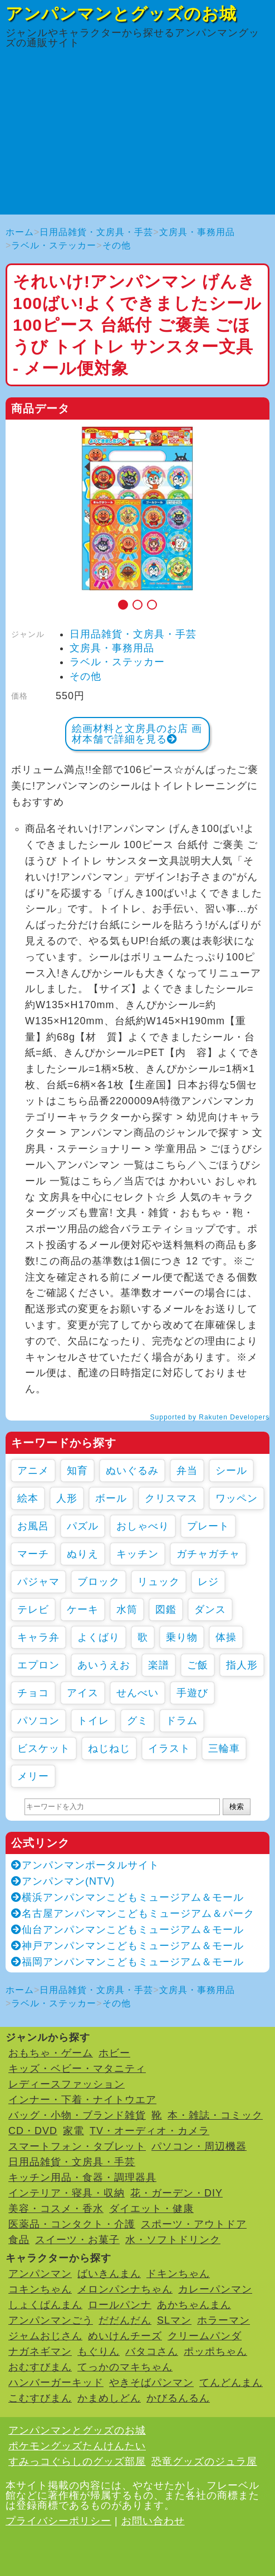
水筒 (127, 1609)
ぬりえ (83, 1553)
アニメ (33, 1470)
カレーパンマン (215, 2289)
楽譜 (158, 1665)
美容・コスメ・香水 (56, 2208)
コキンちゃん (40, 2289)
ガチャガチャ (208, 1553)
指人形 (242, 1665)
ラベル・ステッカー (53, 245)
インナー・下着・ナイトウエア (82, 2099)
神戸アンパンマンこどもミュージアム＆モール (127, 1945)
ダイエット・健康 (151, 2208)
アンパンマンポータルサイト (85, 1865)
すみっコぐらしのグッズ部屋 (77, 2461)
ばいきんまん (109, 2273)
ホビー (114, 2053)
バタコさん (151, 2351)
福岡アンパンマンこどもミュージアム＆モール (127, 1961)
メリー (33, 1776)
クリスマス (171, 1498)
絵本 (27, 1498)
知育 (77, 1470)
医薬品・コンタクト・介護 (71, 2224)
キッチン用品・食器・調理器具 (82, 2177)
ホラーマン (223, 2320)
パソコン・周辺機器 (199, 2146)
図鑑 (165, 1609)
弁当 (187, 1470)
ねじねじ (109, 1748)
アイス (83, 1692)
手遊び (192, 1692)
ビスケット (43, 1748)
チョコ (33, 1692)
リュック (159, 1581)
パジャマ (38, 1581)
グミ (137, 1720)
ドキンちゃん (178, 2273)
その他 (116, 245)
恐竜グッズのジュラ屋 (204, 2461)
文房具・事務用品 (197, 232)
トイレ (93, 1720)
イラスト (169, 1748)
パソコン (38, 1720)
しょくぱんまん (45, 2304)
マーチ (33, 1553)
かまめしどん (109, 2398)
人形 (66, 1498)
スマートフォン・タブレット (77, 2146)
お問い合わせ (153, 2521)
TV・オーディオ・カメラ (149, 2130)
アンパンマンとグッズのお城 (121, 13)
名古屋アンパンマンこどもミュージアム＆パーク (132, 1913)
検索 (236, 1806)
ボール (111, 1498)
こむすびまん (40, 2398)
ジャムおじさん (45, 2335)
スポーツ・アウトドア (194, 2224)
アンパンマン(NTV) (63, 1881)
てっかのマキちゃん (125, 2367)
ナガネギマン (40, 2351)
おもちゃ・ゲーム (50, 2053)
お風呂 (33, 1526)
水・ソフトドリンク (172, 2239)
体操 (226, 1637)
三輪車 (224, 1748)
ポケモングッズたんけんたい (77, 2446)
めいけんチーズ (125, 2335)
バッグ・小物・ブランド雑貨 (77, 2115)
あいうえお (103, 1665)
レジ (208, 1581)
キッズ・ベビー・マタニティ (77, 2068)
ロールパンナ (119, 2304)
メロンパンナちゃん (125, 2289)
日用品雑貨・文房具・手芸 (96, 232)
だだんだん (125, 2320)
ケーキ (83, 1609)
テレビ (33, 1609)
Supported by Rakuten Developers (209, 1417)
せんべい (137, 1692)
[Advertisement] (137, 137)
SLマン (174, 2320)
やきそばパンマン (151, 2382)
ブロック (98, 1581)
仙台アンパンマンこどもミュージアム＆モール (127, 1929)
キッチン (137, 1553)
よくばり (98, 1637)
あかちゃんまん (194, 2304)
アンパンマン (40, 2273)
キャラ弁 (38, 1637)
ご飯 (197, 1665)
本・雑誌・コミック (215, 2115)
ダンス (210, 1609)
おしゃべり (142, 1526)
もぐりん (98, 2351)
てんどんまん (231, 2382)
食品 (19, 2239)
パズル (83, 1526)
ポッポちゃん (215, 2351)
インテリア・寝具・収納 (66, 2193)
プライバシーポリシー (58, 2521)
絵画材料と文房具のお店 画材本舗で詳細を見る (137, 734)
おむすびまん (40, 2367)
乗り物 (182, 1637)
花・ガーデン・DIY (176, 2193)
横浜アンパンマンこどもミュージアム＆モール (127, 1897)
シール (231, 1470)
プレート (208, 1526)
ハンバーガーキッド (56, 2382)
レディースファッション (66, 2084)
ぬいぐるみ (132, 1470)
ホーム (20, 232)
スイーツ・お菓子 (77, 2239)
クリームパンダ (205, 2335)
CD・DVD (32, 2130)
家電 (73, 2130)
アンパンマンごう (50, 2320)
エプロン (38, 1665)
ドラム (182, 1720)
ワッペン (236, 1498)
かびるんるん (178, 2398)
